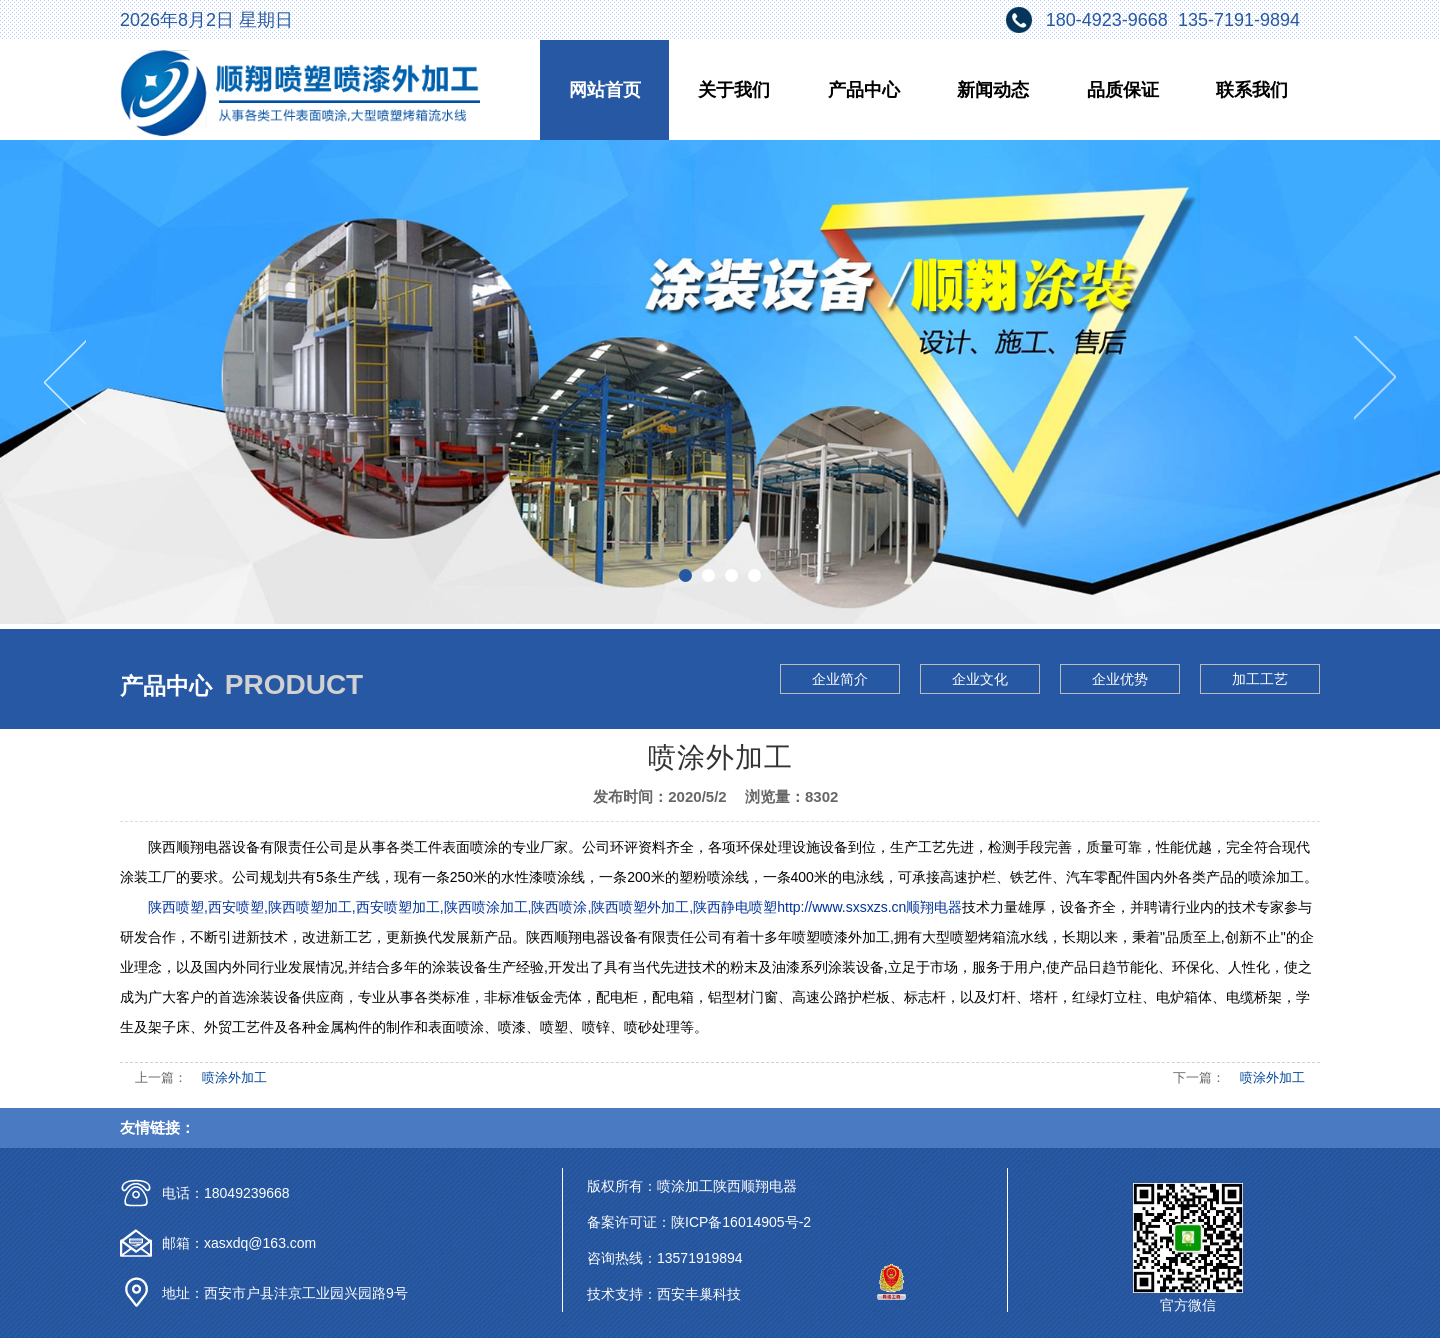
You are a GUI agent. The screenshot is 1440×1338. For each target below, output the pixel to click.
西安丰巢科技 (699, 1294)
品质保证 (1123, 90)
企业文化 (980, 679)
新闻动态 (993, 90)
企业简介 (840, 679)
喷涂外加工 (234, 1077)
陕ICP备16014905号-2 (741, 1222)
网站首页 (605, 90)
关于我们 (734, 90)
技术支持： (622, 1294)
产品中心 (864, 90)
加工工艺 (1260, 679)
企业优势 (1120, 679)
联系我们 (1252, 90)
